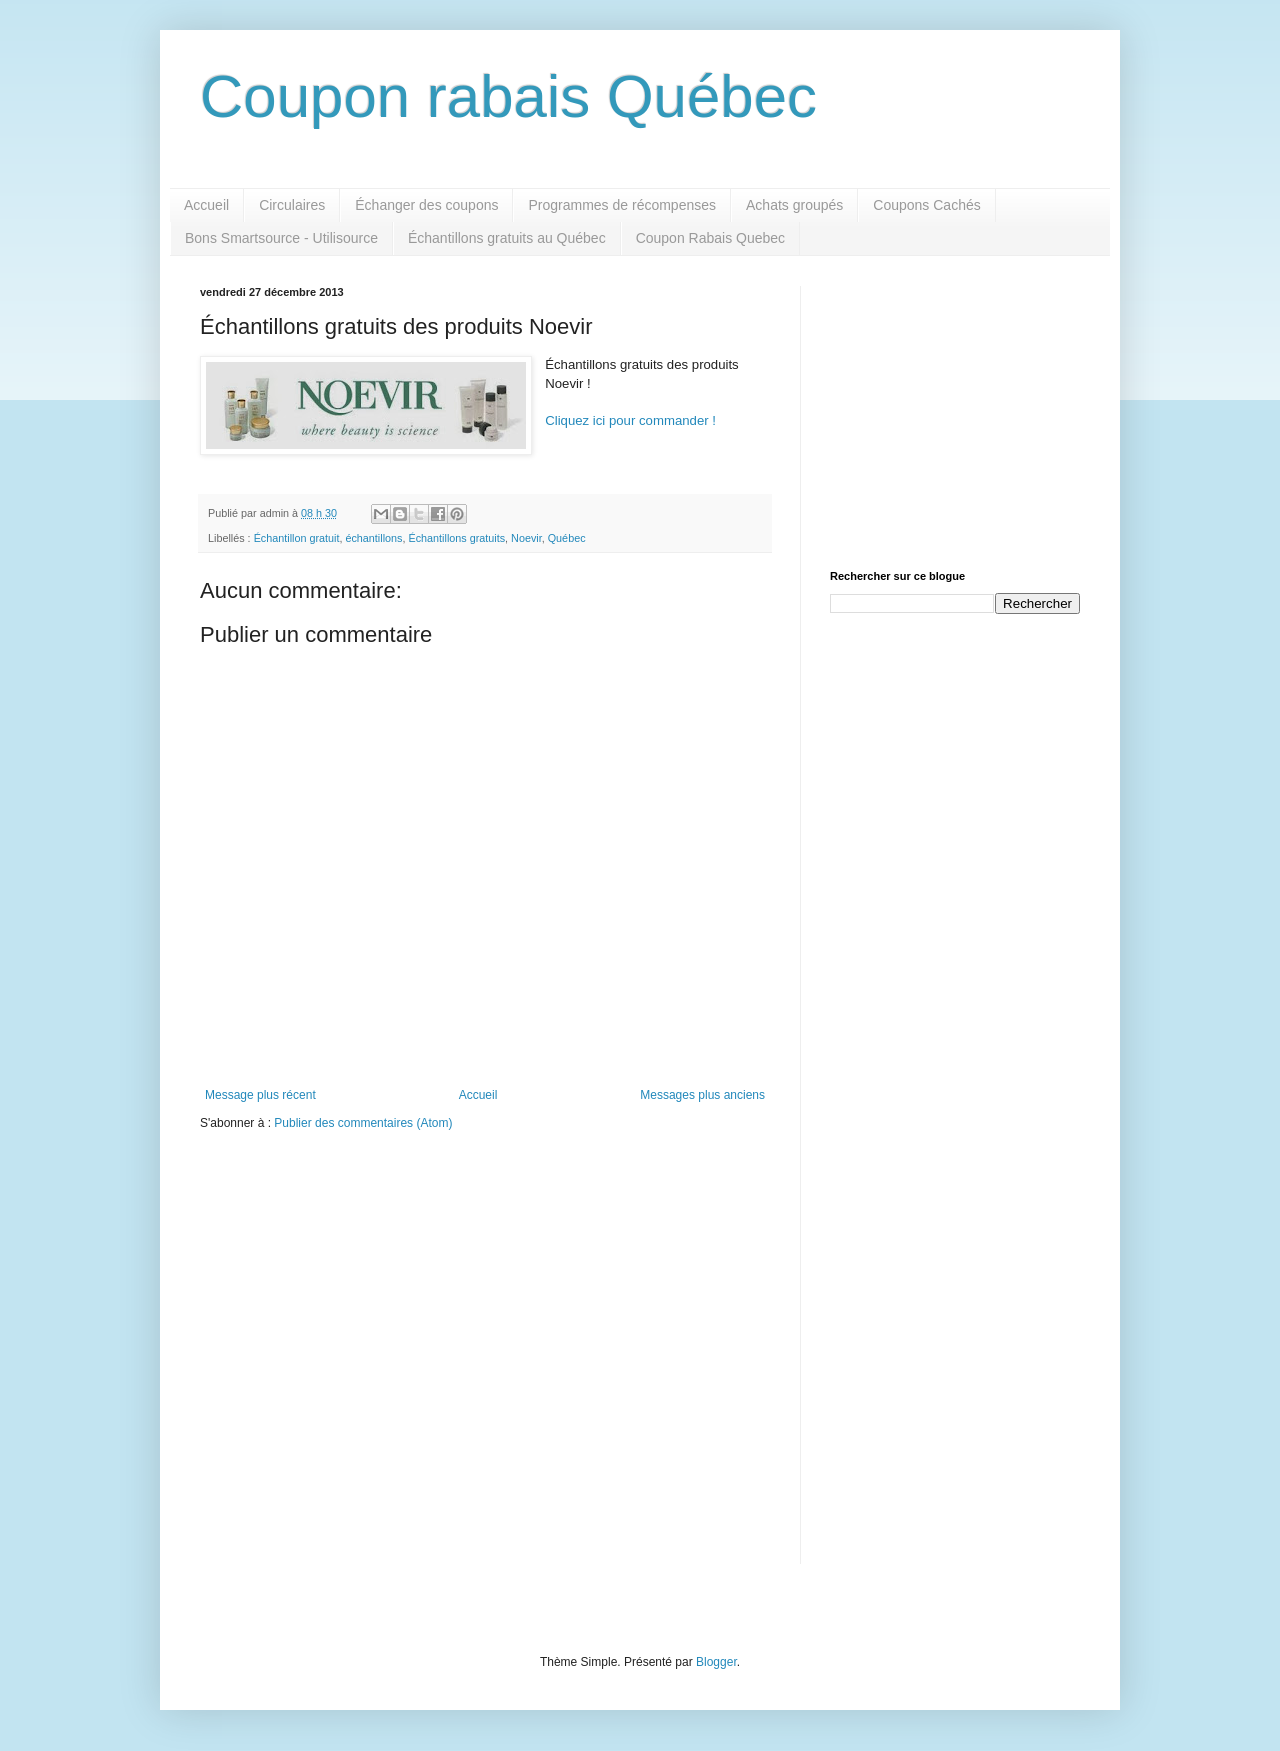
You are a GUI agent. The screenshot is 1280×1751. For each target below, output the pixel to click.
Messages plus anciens (702, 1095)
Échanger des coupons (426, 205)
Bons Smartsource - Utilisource (281, 238)
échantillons (373, 538)
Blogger (716, 1662)
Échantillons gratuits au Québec (507, 238)
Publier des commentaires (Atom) (363, 1123)
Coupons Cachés (926, 205)
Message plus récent (260, 1095)
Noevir (526, 538)
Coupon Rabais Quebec (710, 238)
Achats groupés (794, 205)
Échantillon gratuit (297, 538)
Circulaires (292, 205)
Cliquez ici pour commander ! (630, 420)
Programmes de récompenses (622, 205)
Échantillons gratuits (456, 538)
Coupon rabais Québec (508, 96)
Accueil (206, 205)
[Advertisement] (955, 411)
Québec (567, 538)
